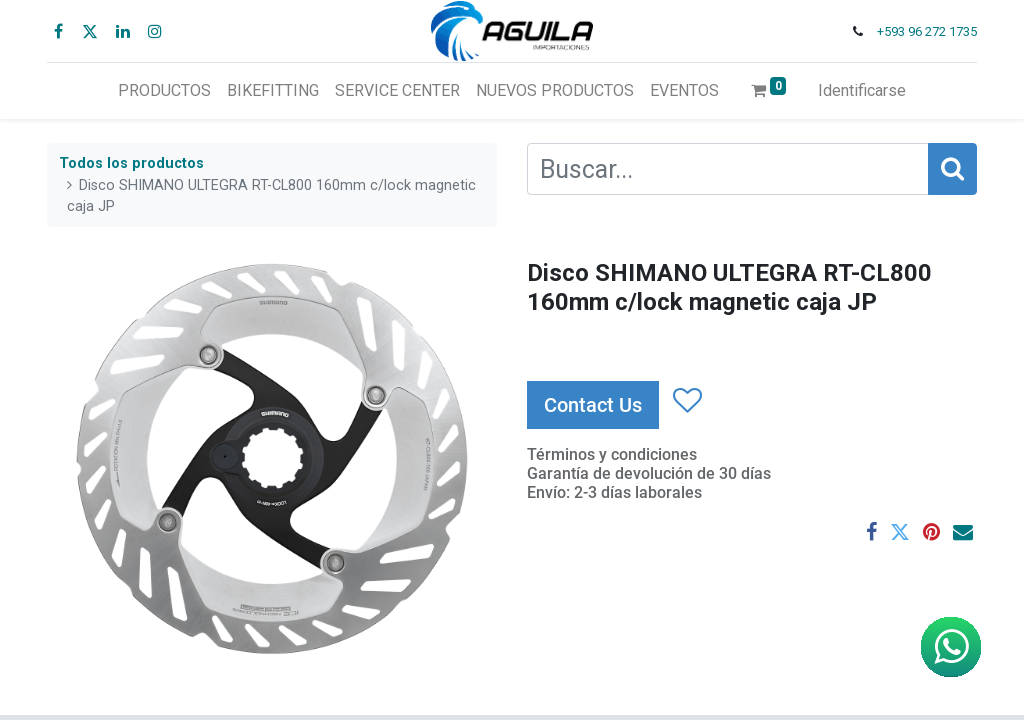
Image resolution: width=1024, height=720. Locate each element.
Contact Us (593, 405)
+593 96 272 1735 (927, 31)
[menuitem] (164, 91)
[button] (686, 401)
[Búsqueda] (952, 169)
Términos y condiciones (612, 454)
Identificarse (862, 90)
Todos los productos (131, 163)
